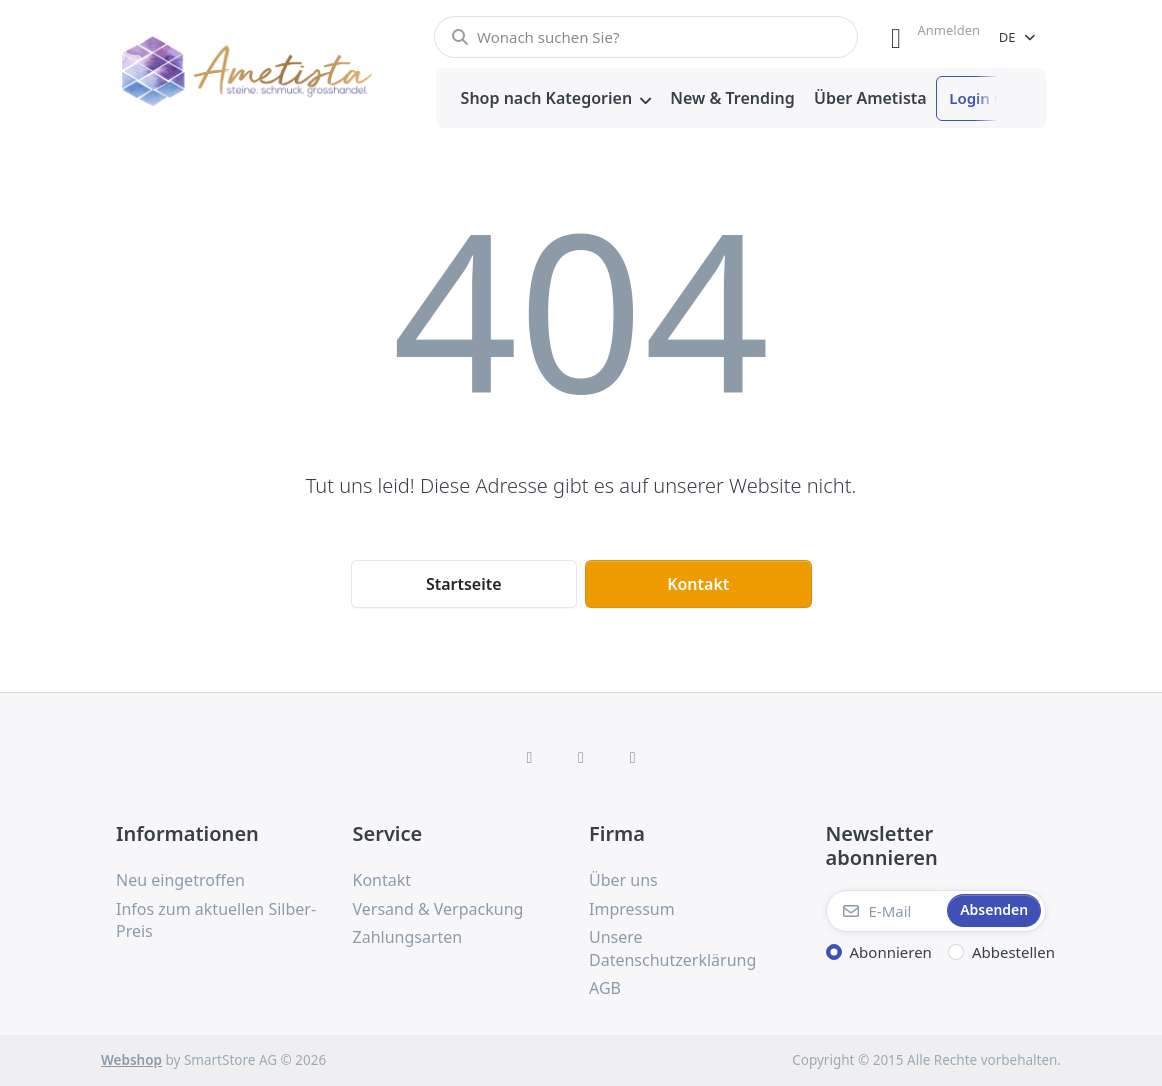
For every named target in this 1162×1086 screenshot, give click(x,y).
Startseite (464, 584)
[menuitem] (556, 99)
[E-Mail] (885, 911)
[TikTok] (633, 757)
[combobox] (646, 37)
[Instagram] (581, 757)
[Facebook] (530, 757)
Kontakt (698, 584)
